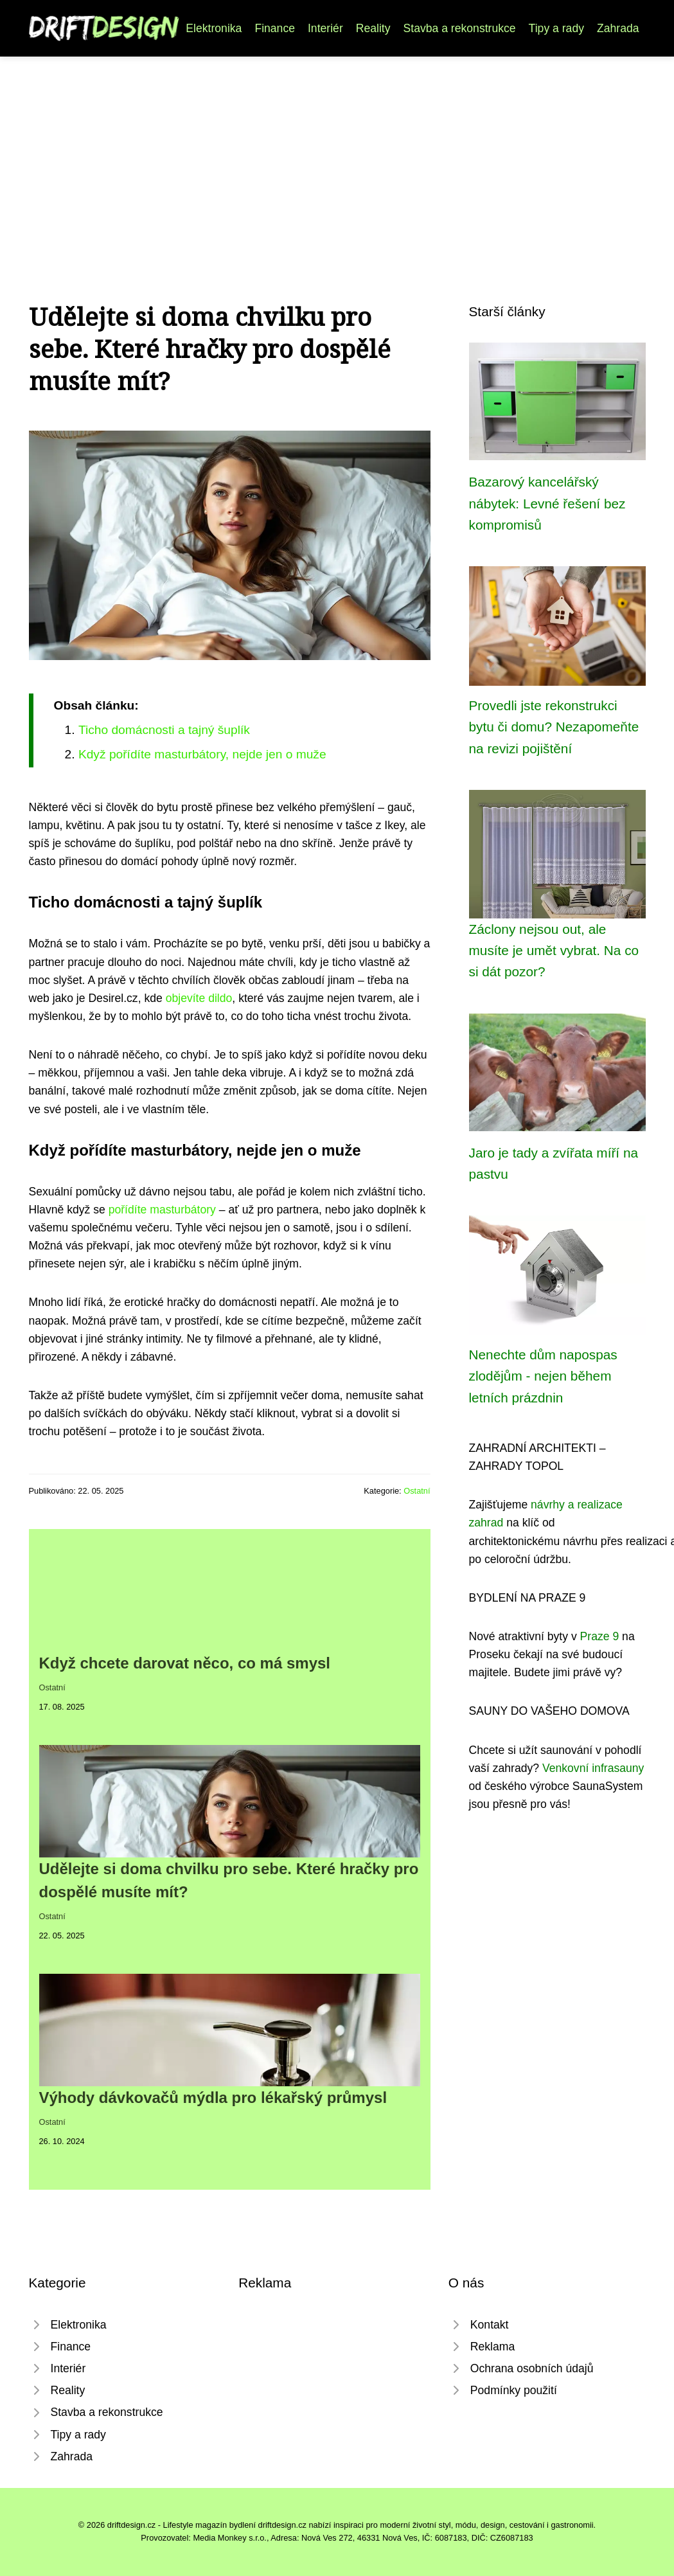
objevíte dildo (199, 998)
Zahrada (618, 28)
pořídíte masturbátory (162, 1209)
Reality (373, 28)
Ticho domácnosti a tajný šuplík (164, 730)
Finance (274, 28)
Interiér (325, 28)
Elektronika (214, 28)
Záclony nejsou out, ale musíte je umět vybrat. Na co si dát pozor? (554, 950)
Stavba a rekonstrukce (460, 28)
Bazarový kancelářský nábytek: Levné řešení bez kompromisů (547, 503)
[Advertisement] (337, 153)
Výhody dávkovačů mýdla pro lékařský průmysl (213, 2097)
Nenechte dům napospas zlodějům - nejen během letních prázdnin (543, 1376)
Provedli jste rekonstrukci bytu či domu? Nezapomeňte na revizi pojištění (554, 727)
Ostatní (417, 1491)
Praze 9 (599, 1636)
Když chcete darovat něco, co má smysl (185, 1663)
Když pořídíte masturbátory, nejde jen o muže (202, 754)
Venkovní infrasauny (593, 1768)
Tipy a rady (556, 28)
